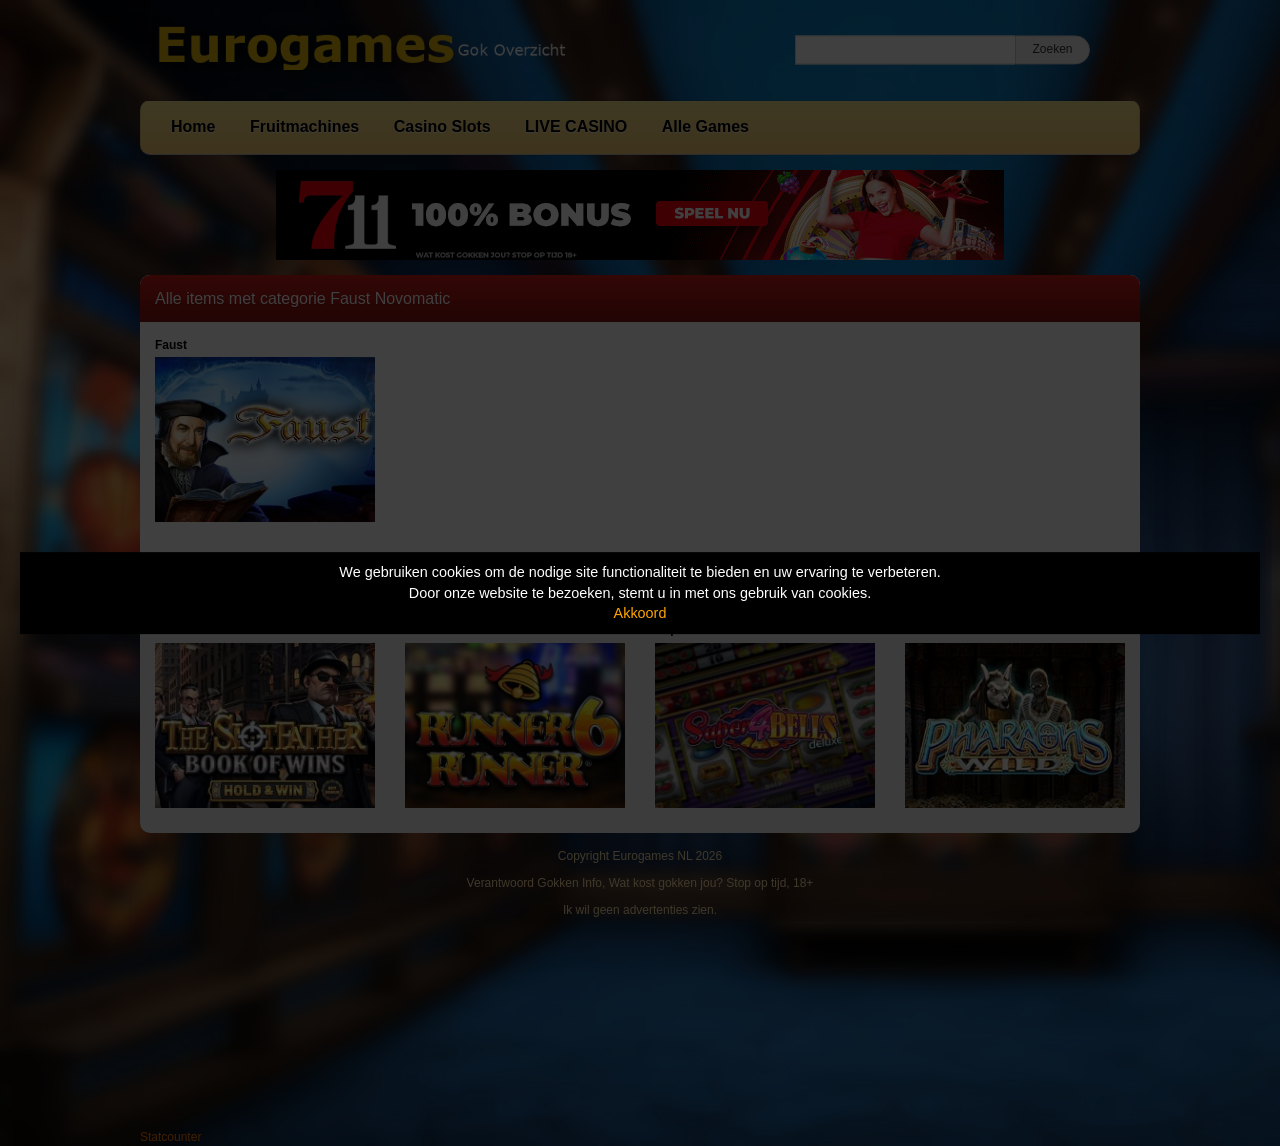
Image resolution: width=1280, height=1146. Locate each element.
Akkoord (640, 613)
